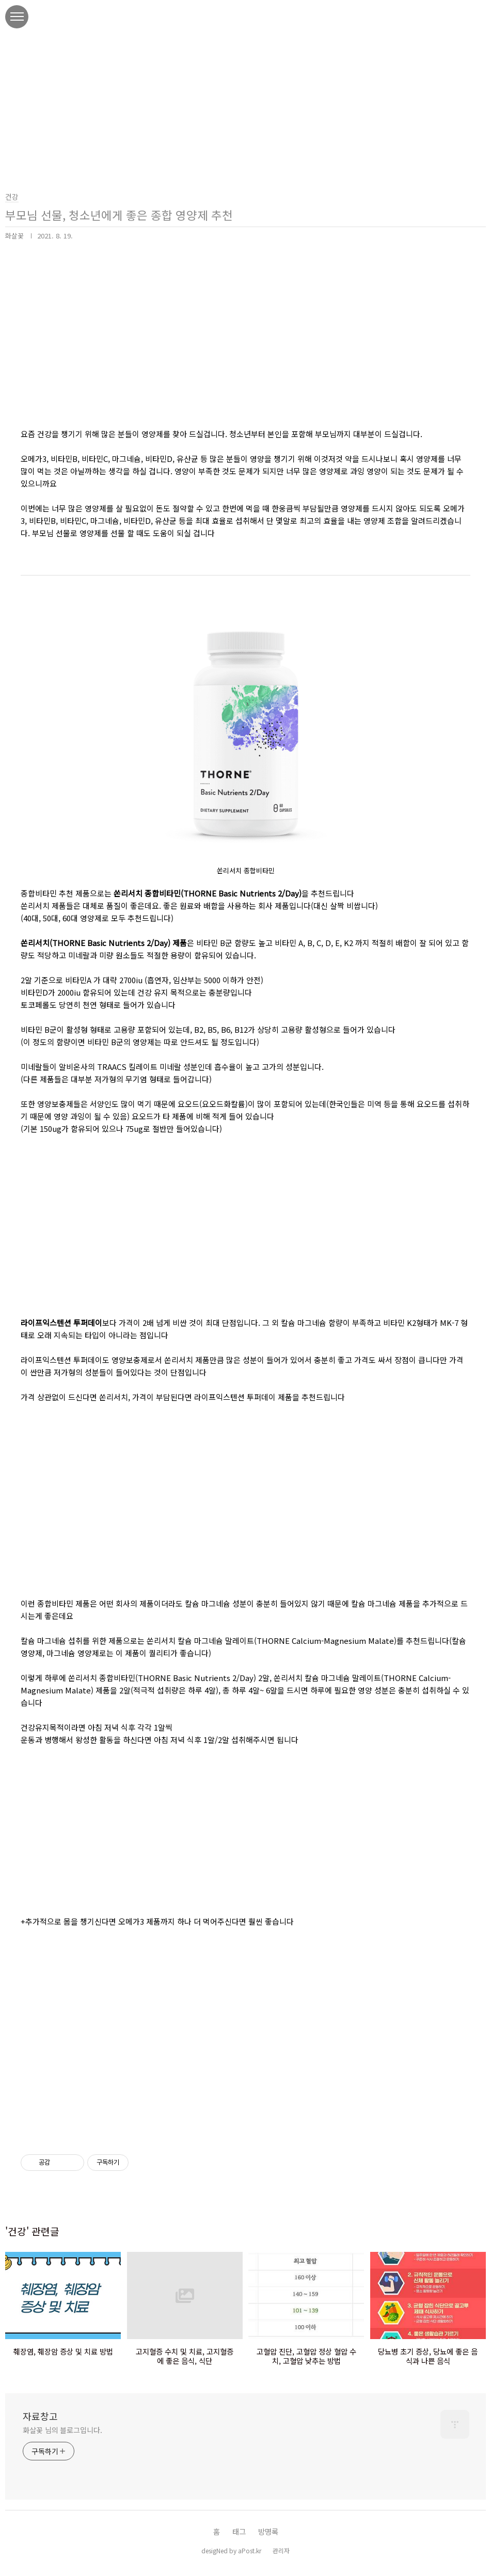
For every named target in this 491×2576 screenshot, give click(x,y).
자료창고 (40, 2416)
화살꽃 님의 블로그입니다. (62, 2430)
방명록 (268, 2531)
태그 (239, 2531)
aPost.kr (249, 2550)
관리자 (281, 2550)
